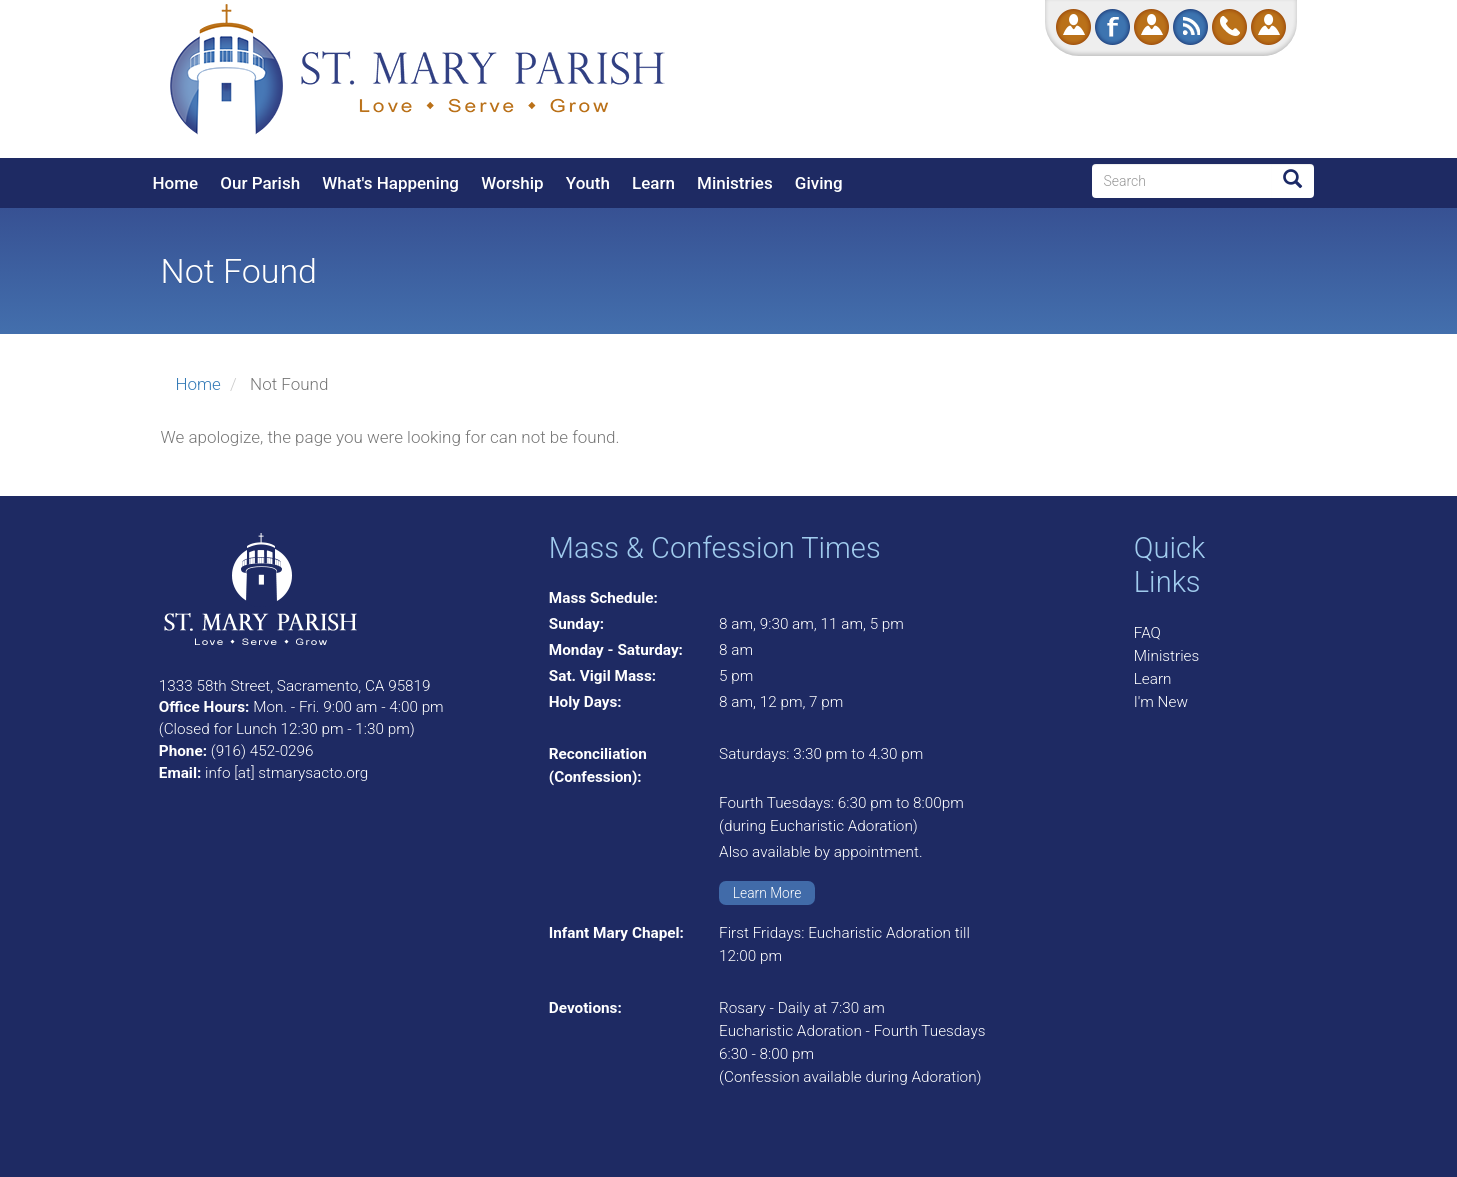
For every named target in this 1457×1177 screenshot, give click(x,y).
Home (176, 183)
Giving (819, 183)
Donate (1073, 27)
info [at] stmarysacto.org (286, 773)
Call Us (1229, 27)
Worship (512, 183)
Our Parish (260, 183)
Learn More (767, 893)
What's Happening (390, 183)
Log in (1268, 27)
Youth (588, 183)
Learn (653, 183)
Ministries (735, 183)
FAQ (1147, 633)
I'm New (1161, 702)
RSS (1190, 27)
